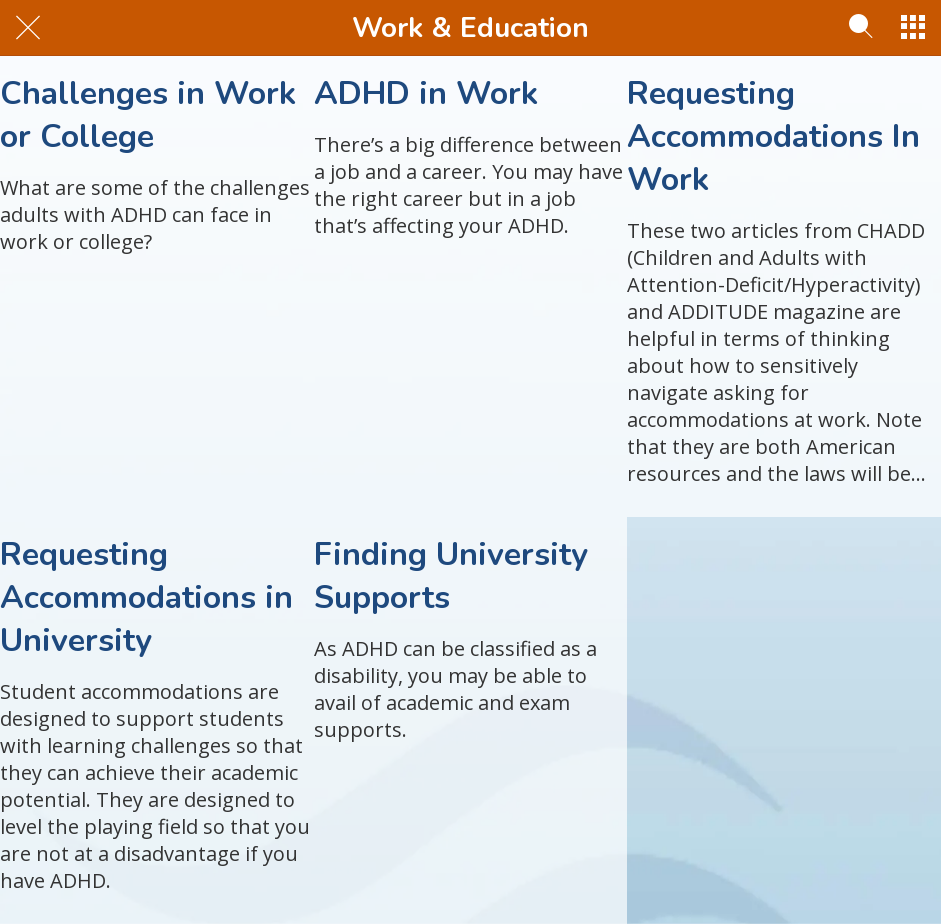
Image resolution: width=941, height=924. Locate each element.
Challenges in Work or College (148, 115)
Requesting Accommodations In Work (773, 136)
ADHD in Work (426, 93)
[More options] (913, 28)
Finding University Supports (451, 576)
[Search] (861, 28)
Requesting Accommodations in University (146, 597)
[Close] (28, 28)
